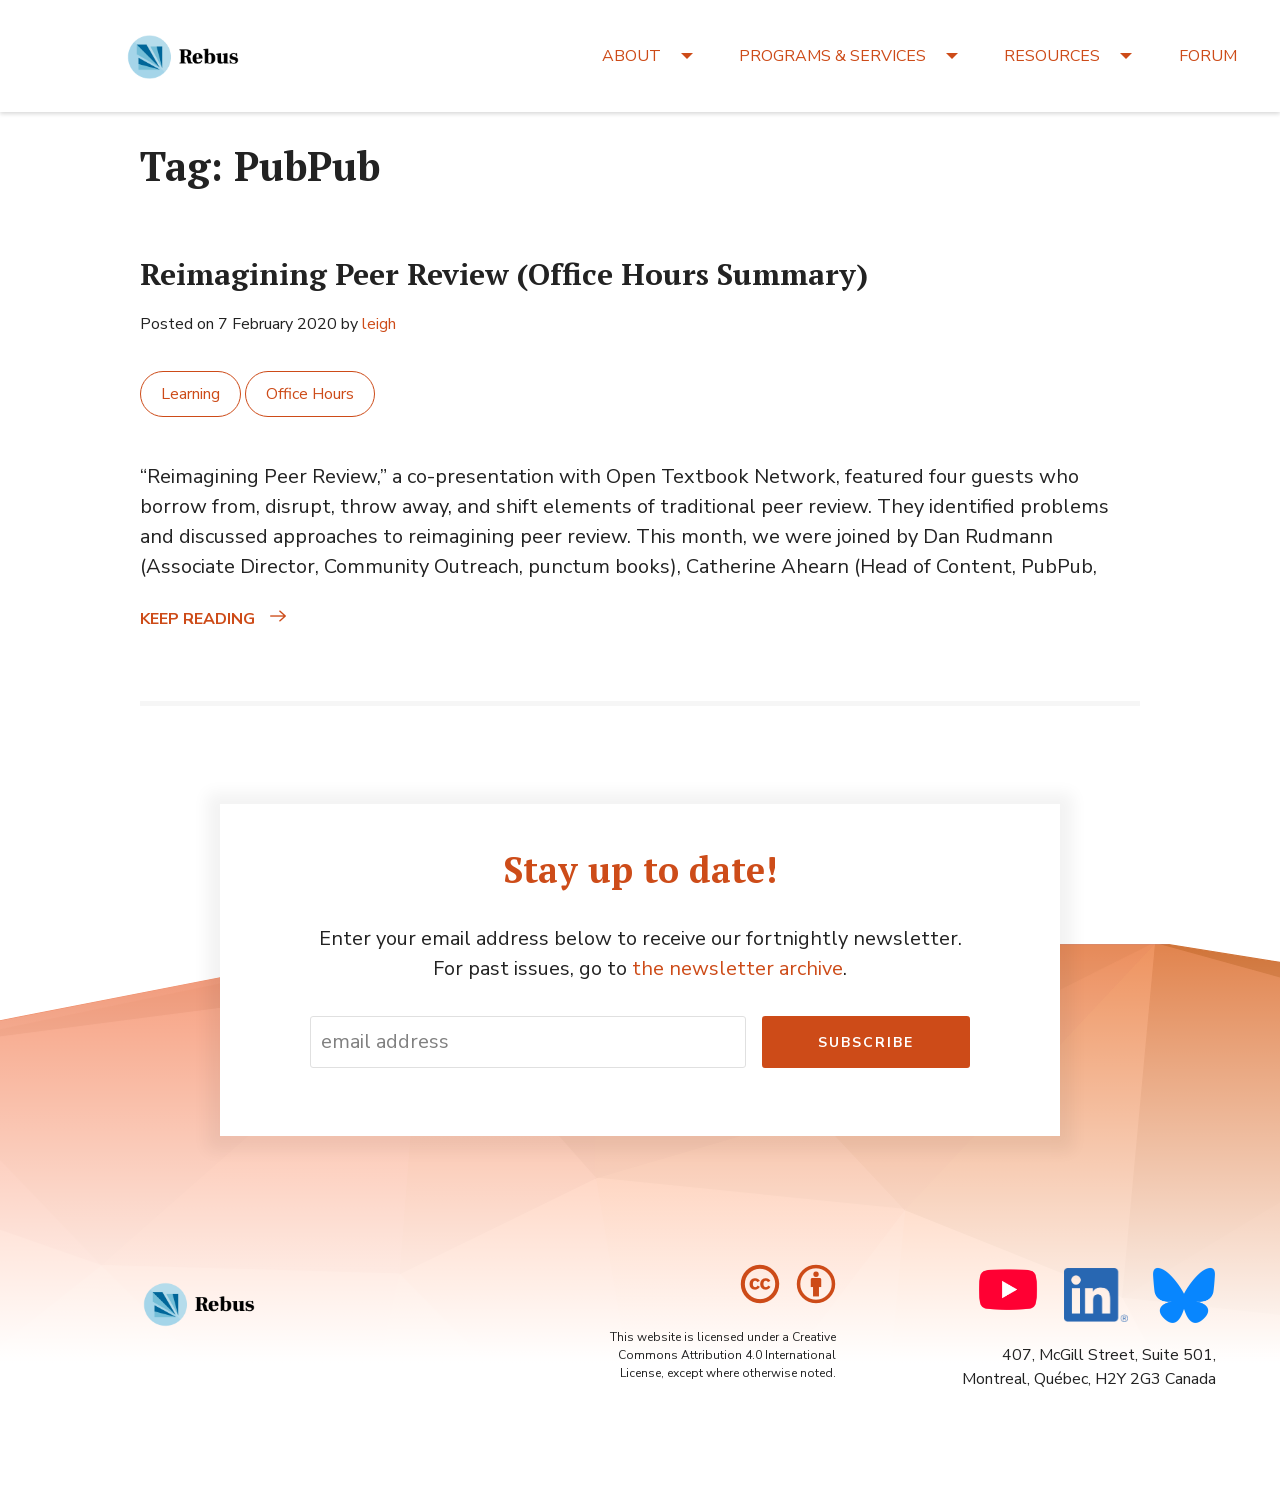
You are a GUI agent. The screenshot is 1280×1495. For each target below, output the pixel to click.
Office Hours (310, 394)
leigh (379, 324)
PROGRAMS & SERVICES (832, 56)
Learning (190, 394)
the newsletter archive (737, 968)
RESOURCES (1052, 56)
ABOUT (631, 56)
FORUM (1208, 56)
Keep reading (253, 619)
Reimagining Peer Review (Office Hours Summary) (504, 274)
